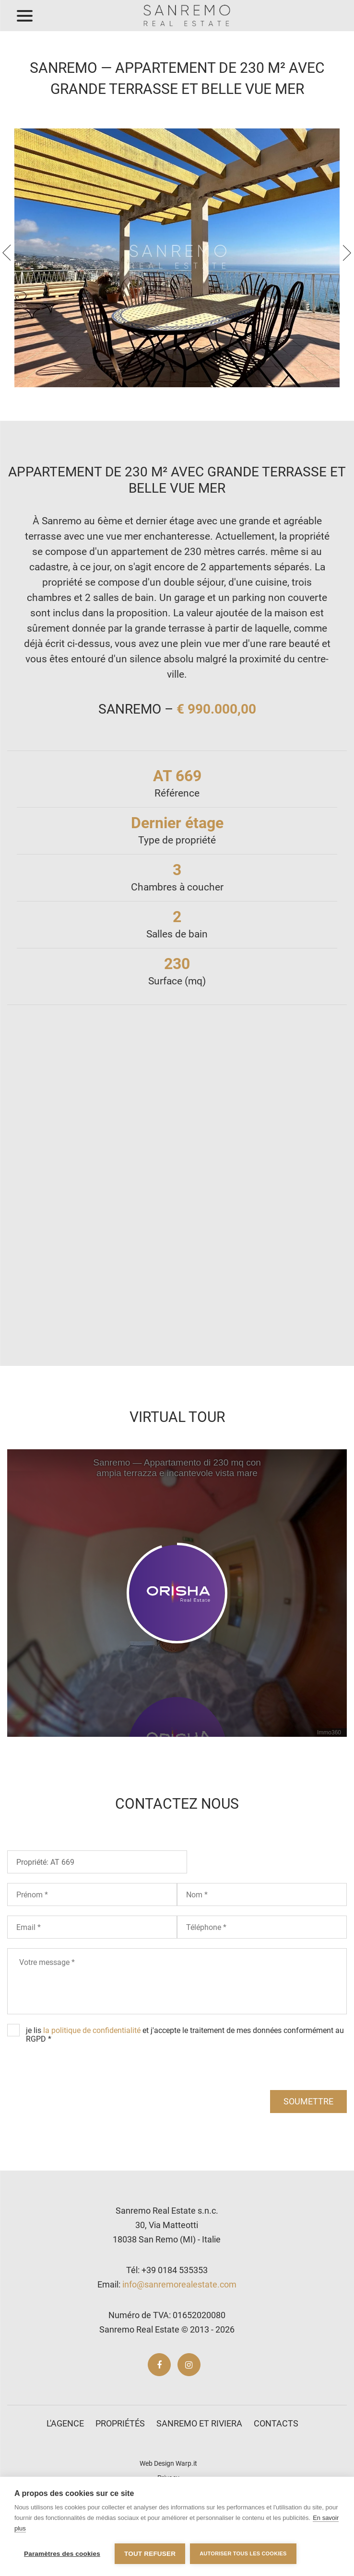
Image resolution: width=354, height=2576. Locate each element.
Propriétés (120, 2423)
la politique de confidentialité (92, 2030)
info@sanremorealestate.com (179, 2284)
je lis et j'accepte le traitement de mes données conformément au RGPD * (185, 2035)
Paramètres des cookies (62, 2553)
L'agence (65, 2423)
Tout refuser (150, 2553)
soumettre (308, 2101)
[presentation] (6, 252)
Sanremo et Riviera (199, 2423)
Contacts (276, 2423)
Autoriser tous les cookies (243, 2553)
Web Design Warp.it (168, 2463)
